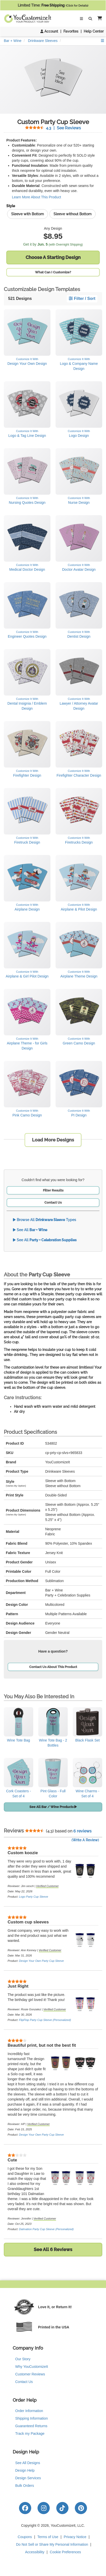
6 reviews (82, 1831)
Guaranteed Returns (31, 2426)
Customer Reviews (30, 2374)
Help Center (94, 31)
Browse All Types (44, 1220)
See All (30, 1230)
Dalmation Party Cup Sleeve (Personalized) (46, 2229)
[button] (98, 18)
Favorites (70, 31)
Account (49, 31)
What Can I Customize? (53, 272)
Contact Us (53, 1202)
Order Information (29, 2411)
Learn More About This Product (36, 197)
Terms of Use (47, 2537)
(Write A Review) (85, 1840)
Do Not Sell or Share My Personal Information (52, 2544)
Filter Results (53, 1190)
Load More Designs (53, 1139)
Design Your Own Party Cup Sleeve (41, 1960)
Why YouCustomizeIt (31, 2367)
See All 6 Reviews (53, 2249)
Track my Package (29, 2433)
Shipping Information (31, 2418)
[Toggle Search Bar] (90, 18)
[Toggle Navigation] (81, 18)
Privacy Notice (75, 2537)
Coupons (25, 2537)
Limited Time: (53, 5)
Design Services (28, 2478)
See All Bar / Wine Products (53, 1807)
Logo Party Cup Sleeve (33, 1896)
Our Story (22, 2359)
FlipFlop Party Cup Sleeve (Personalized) (45, 2019)
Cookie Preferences (65, 2552)
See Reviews (53, 128)
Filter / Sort (82, 298)
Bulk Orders (24, 2486)
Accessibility (34, 2552)
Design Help (24, 2470)
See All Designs (27, 2463)
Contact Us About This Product (53, 1667)
